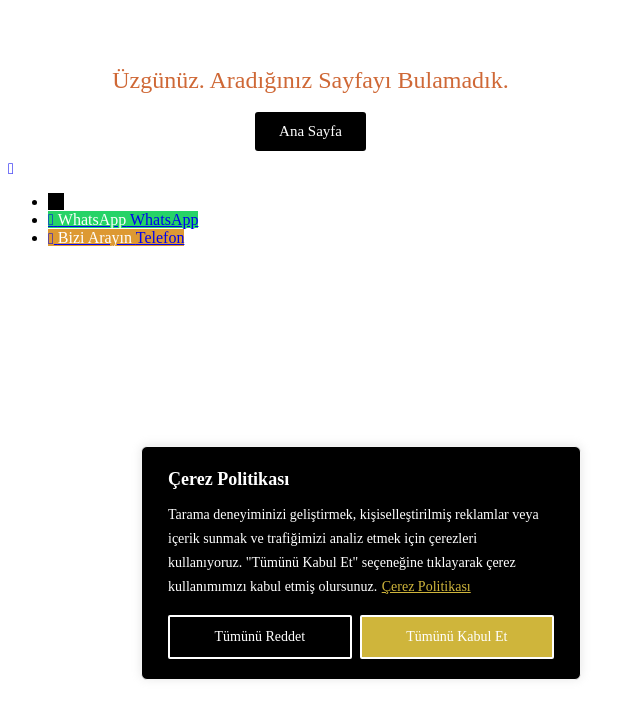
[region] (361, 563)
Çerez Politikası (426, 586)
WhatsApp (164, 219)
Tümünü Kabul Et (456, 636)
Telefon (160, 237)
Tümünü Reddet (260, 636)
